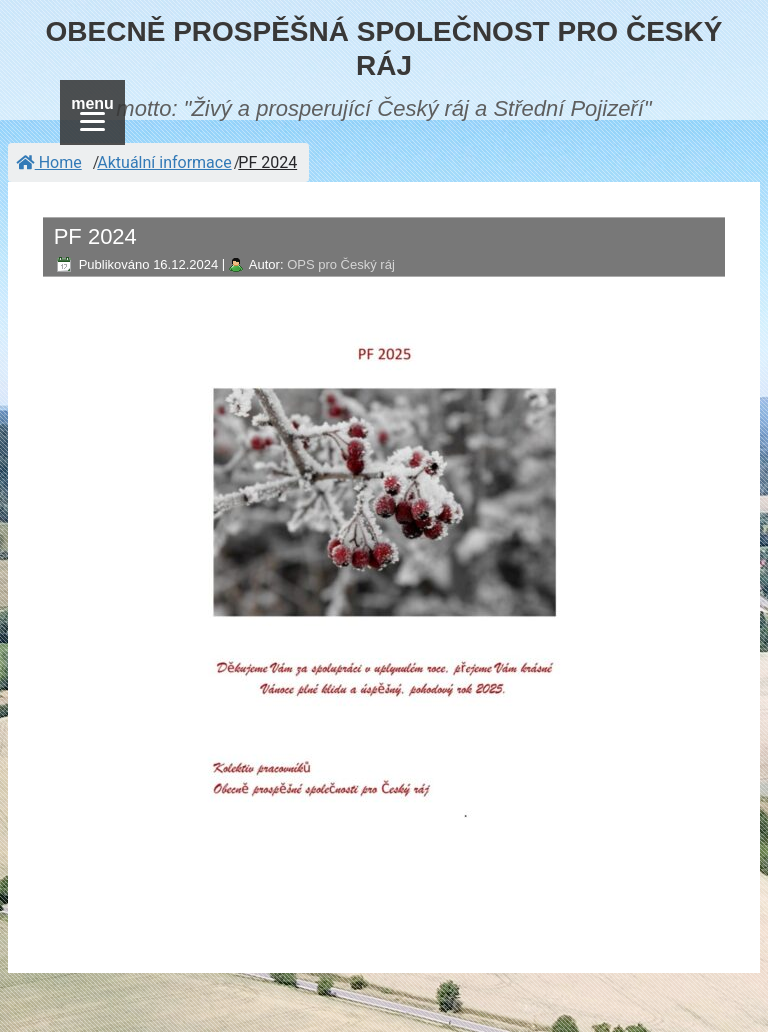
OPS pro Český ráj (341, 264)
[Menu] (92, 112)
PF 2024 (267, 162)
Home (49, 162)
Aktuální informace (164, 162)
